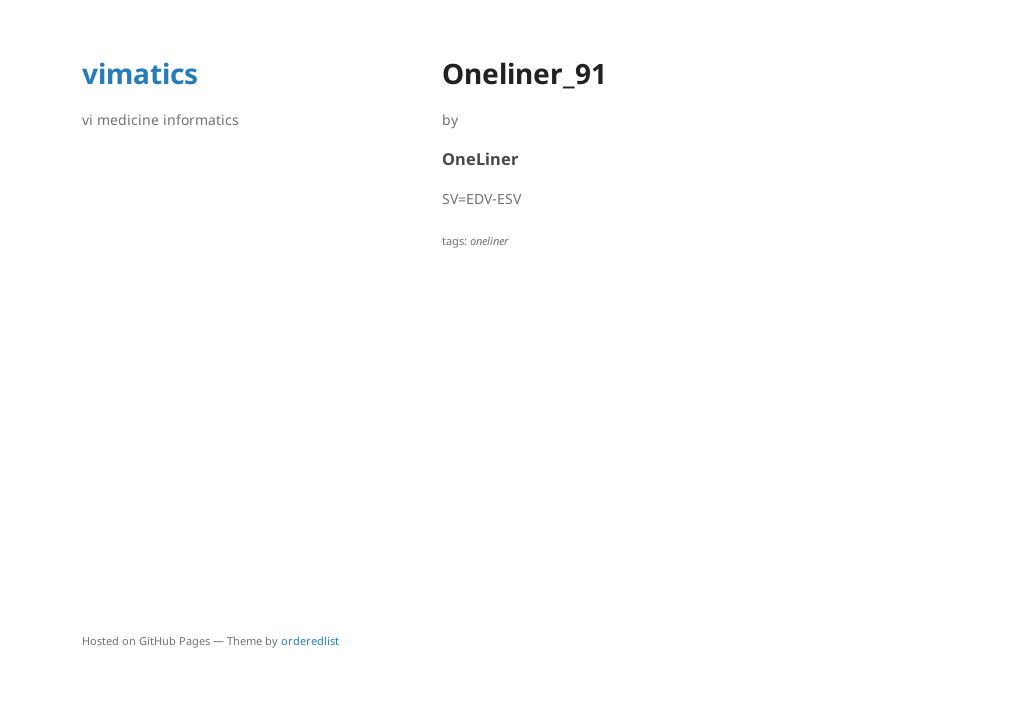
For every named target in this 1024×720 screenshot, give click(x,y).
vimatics (140, 73)
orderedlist (310, 640)
